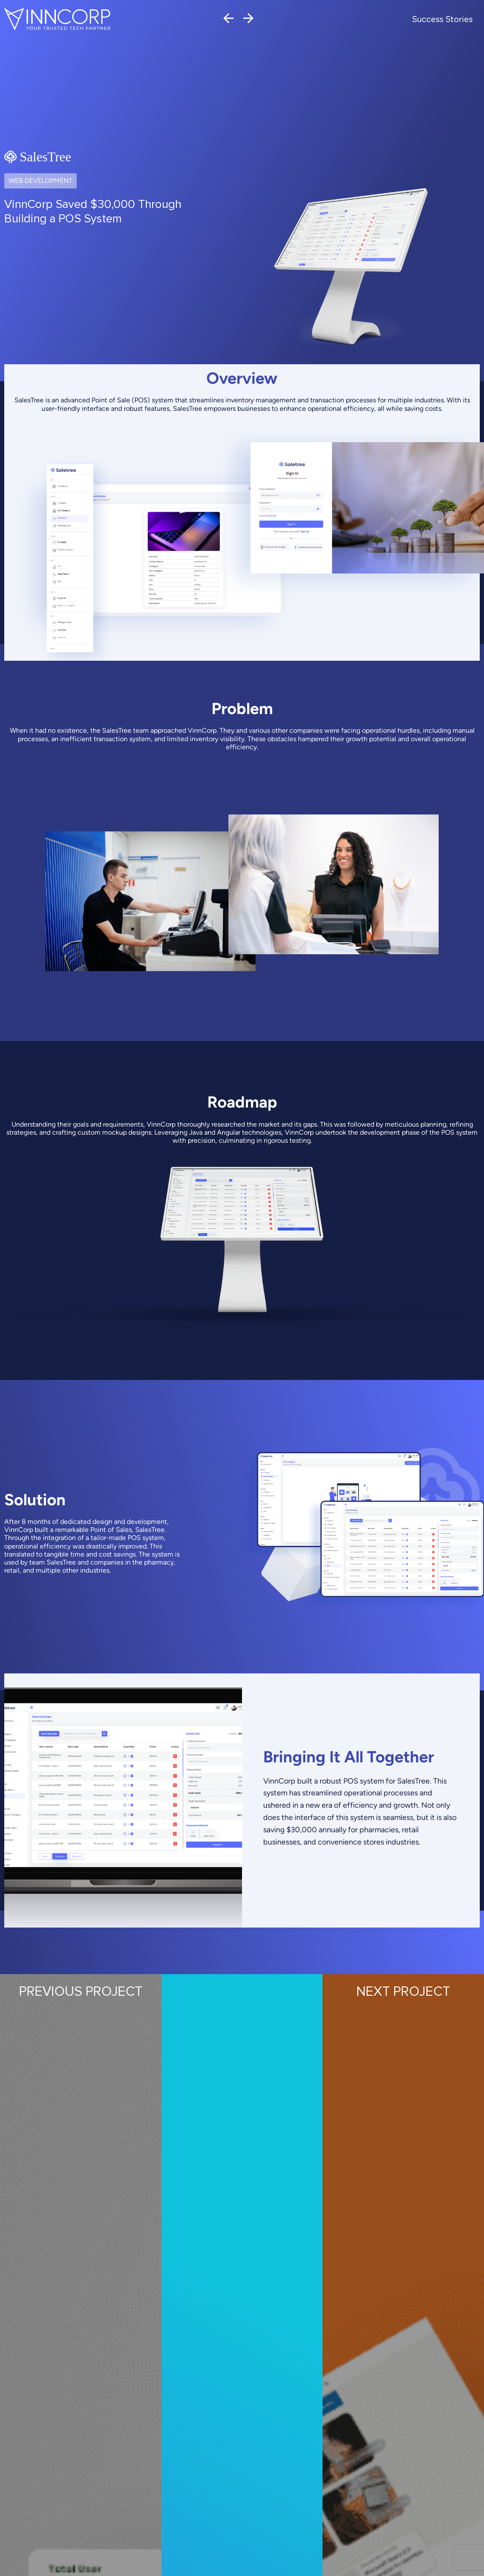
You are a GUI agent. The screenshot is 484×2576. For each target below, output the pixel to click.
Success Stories (442, 19)
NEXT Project (403, 1991)
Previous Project (80, 1991)
